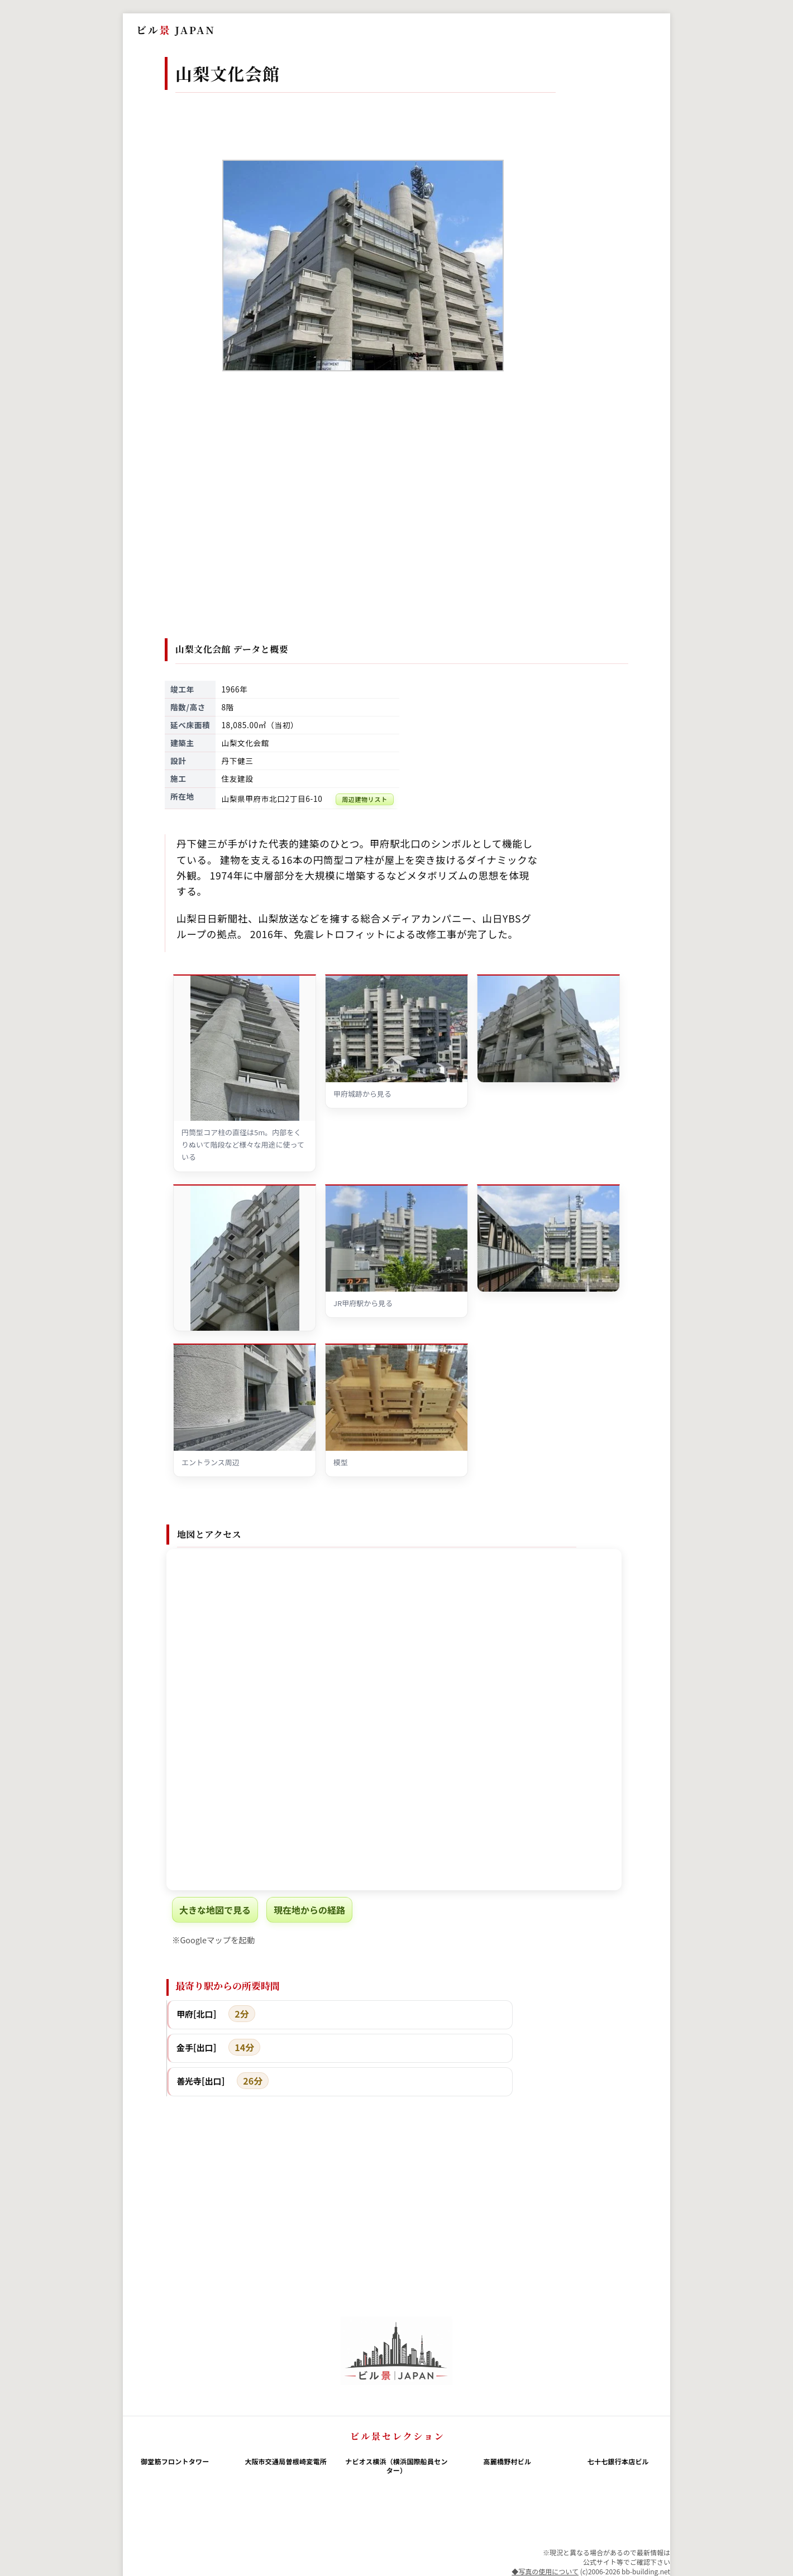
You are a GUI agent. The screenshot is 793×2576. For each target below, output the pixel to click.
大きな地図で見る (215, 1910)
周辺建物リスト (365, 799)
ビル (176, 29)
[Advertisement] (397, 526)
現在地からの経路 (309, 1910)
